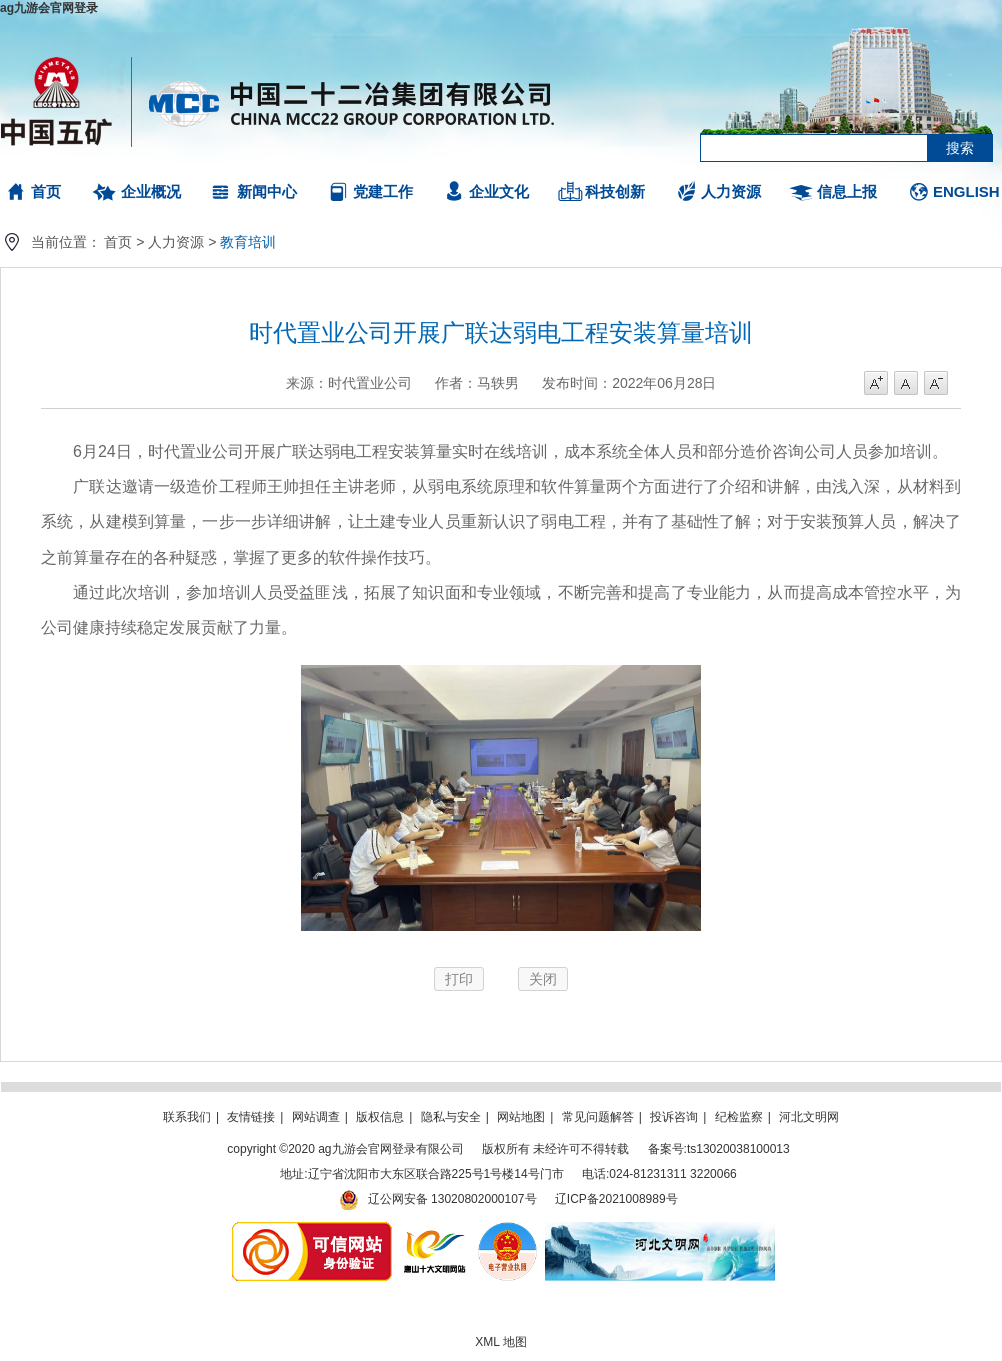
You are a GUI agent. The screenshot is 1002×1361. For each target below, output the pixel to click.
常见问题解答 (598, 1117)
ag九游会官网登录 (49, 8)
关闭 (543, 979)
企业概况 (151, 191)
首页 (46, 191)
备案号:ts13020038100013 (719, 1149)
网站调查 (316, 1117)
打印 (459, 979)
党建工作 (383, 191)
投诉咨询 (674, 1117)
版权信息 (380, 1117)
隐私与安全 (451, 1117)
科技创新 (615, 191)
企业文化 (499, 191)
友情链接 (251, 1117)
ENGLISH (966, 191)
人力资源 (731, 191)
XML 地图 (501, 1342)
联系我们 (187, 1117)
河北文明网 (809, 1117)
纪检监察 (739, 1117)
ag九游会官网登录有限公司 (278, 100)
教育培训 (248, 242)
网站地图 (521, 1117)
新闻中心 (267, 191)
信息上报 (847, 191)
